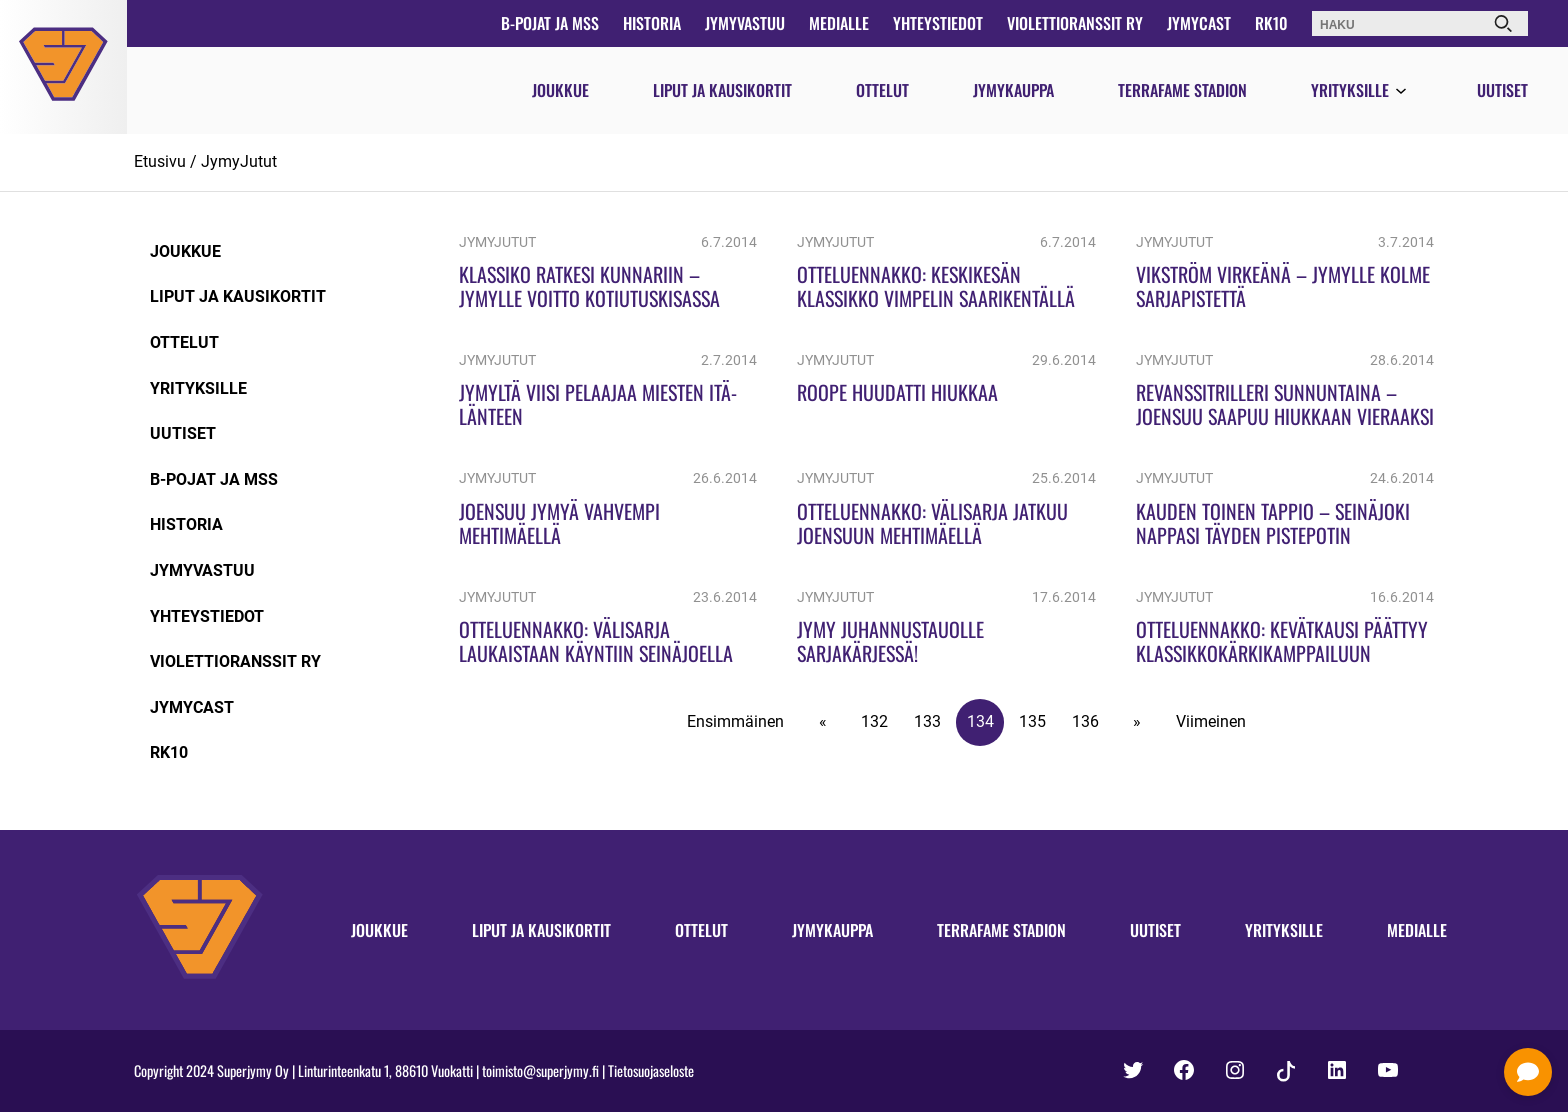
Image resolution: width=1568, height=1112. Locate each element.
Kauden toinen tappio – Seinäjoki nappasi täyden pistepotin (1273, 523)
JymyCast (1199, 23)
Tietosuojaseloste (651, 1070)
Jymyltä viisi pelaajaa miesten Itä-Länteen (598, 404)
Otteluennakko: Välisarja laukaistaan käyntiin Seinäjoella (596, 641)
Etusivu (160, 161)
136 (1085, 721)
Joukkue (560, 90)
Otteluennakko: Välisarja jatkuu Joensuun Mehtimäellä (932, 523)
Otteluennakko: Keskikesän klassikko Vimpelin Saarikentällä (936, 286)
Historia (652, 23)
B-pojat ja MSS (550, 23)
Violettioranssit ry (1075, 23)
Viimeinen (1211, 721)
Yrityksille (1350, 90)
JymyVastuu (745, 23)
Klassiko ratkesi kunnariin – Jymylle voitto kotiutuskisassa (589, 286)
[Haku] (1503, 23)
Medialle (839, 23)
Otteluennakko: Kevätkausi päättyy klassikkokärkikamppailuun (1282, 641)
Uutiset (1502, 90)
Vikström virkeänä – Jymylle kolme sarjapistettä (1283, 286)
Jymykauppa (1013, 90)
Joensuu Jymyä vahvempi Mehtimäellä (559, 523)
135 (1032, 721)
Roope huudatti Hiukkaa (897, 392)
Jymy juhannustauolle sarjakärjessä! (890, 641)
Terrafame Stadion (1182, 90)
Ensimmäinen (735, 721)
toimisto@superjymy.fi (540, 1070)
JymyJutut (239, 161)
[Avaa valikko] (1401, 92)
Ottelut (882, 90)
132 (874, 721)
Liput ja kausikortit (722, 90)
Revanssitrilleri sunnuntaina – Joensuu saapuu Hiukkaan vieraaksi (1285, 404)
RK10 (1271, 23)
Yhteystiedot (938, 23)
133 (927, 721)
